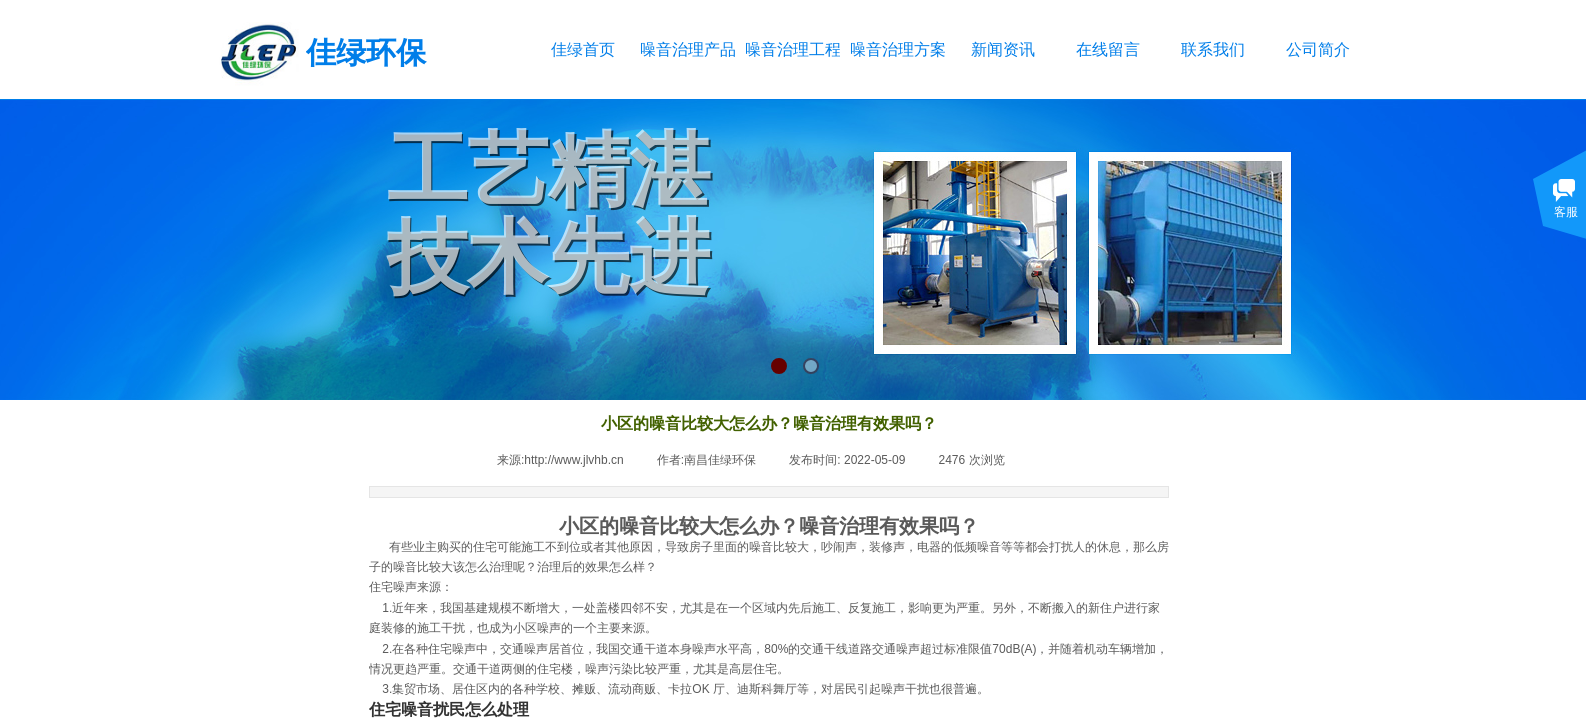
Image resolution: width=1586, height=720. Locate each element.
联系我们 (1213, 49)
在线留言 (1108, 49)
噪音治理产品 (687, 49)
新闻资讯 (1003, 49)
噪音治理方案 (897, 49)
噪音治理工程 (792, 49)
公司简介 (1318, 49)
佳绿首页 (583, 49)
